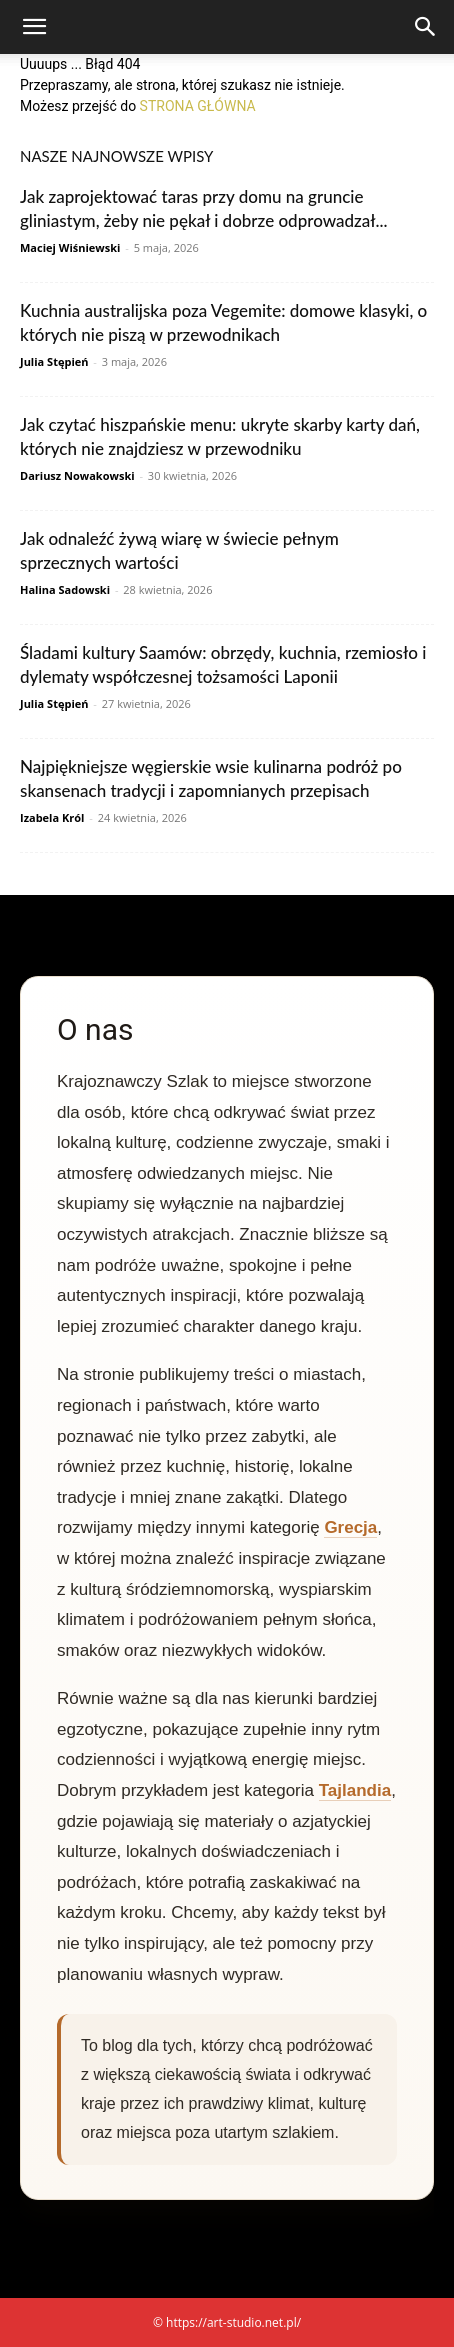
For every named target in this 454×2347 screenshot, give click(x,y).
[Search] (426, 27)
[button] (34, 27)
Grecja (350, 1527)
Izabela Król (52, 817)
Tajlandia (355, 1790)
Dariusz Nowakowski (77, 475)
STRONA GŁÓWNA (198, 106)
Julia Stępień (54, 361)
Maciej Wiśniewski (70, 247)
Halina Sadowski (65, 589)
